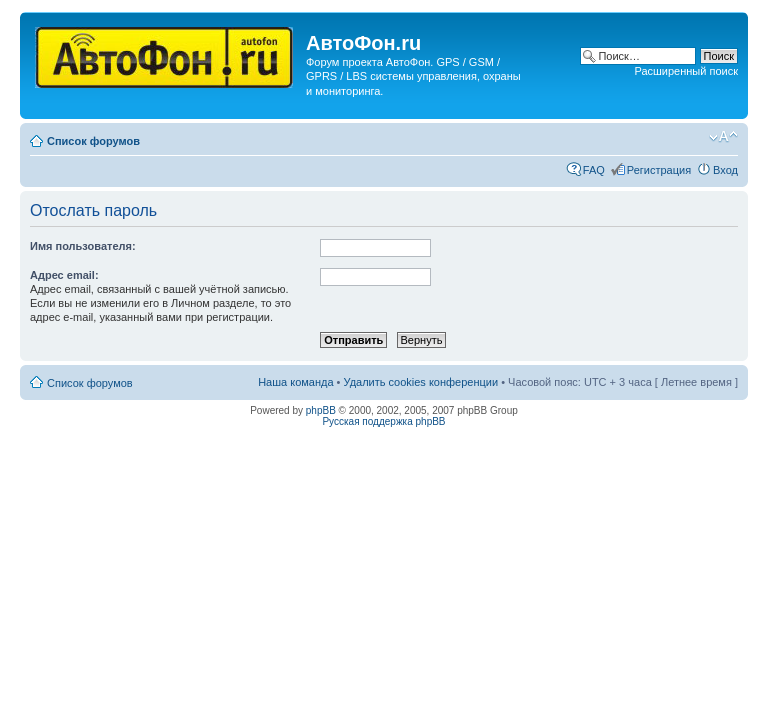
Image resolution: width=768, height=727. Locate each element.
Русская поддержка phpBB (383, 421)
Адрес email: (64, 275)
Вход (725, 170)
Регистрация (659, 170)
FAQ (594, 170)
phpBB (321, 410)
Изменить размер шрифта (723, 137)
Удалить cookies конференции (421, 382)
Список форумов (93, 141)
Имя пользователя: (83, 246)
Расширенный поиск (686, 71)
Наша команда (295, 382)
